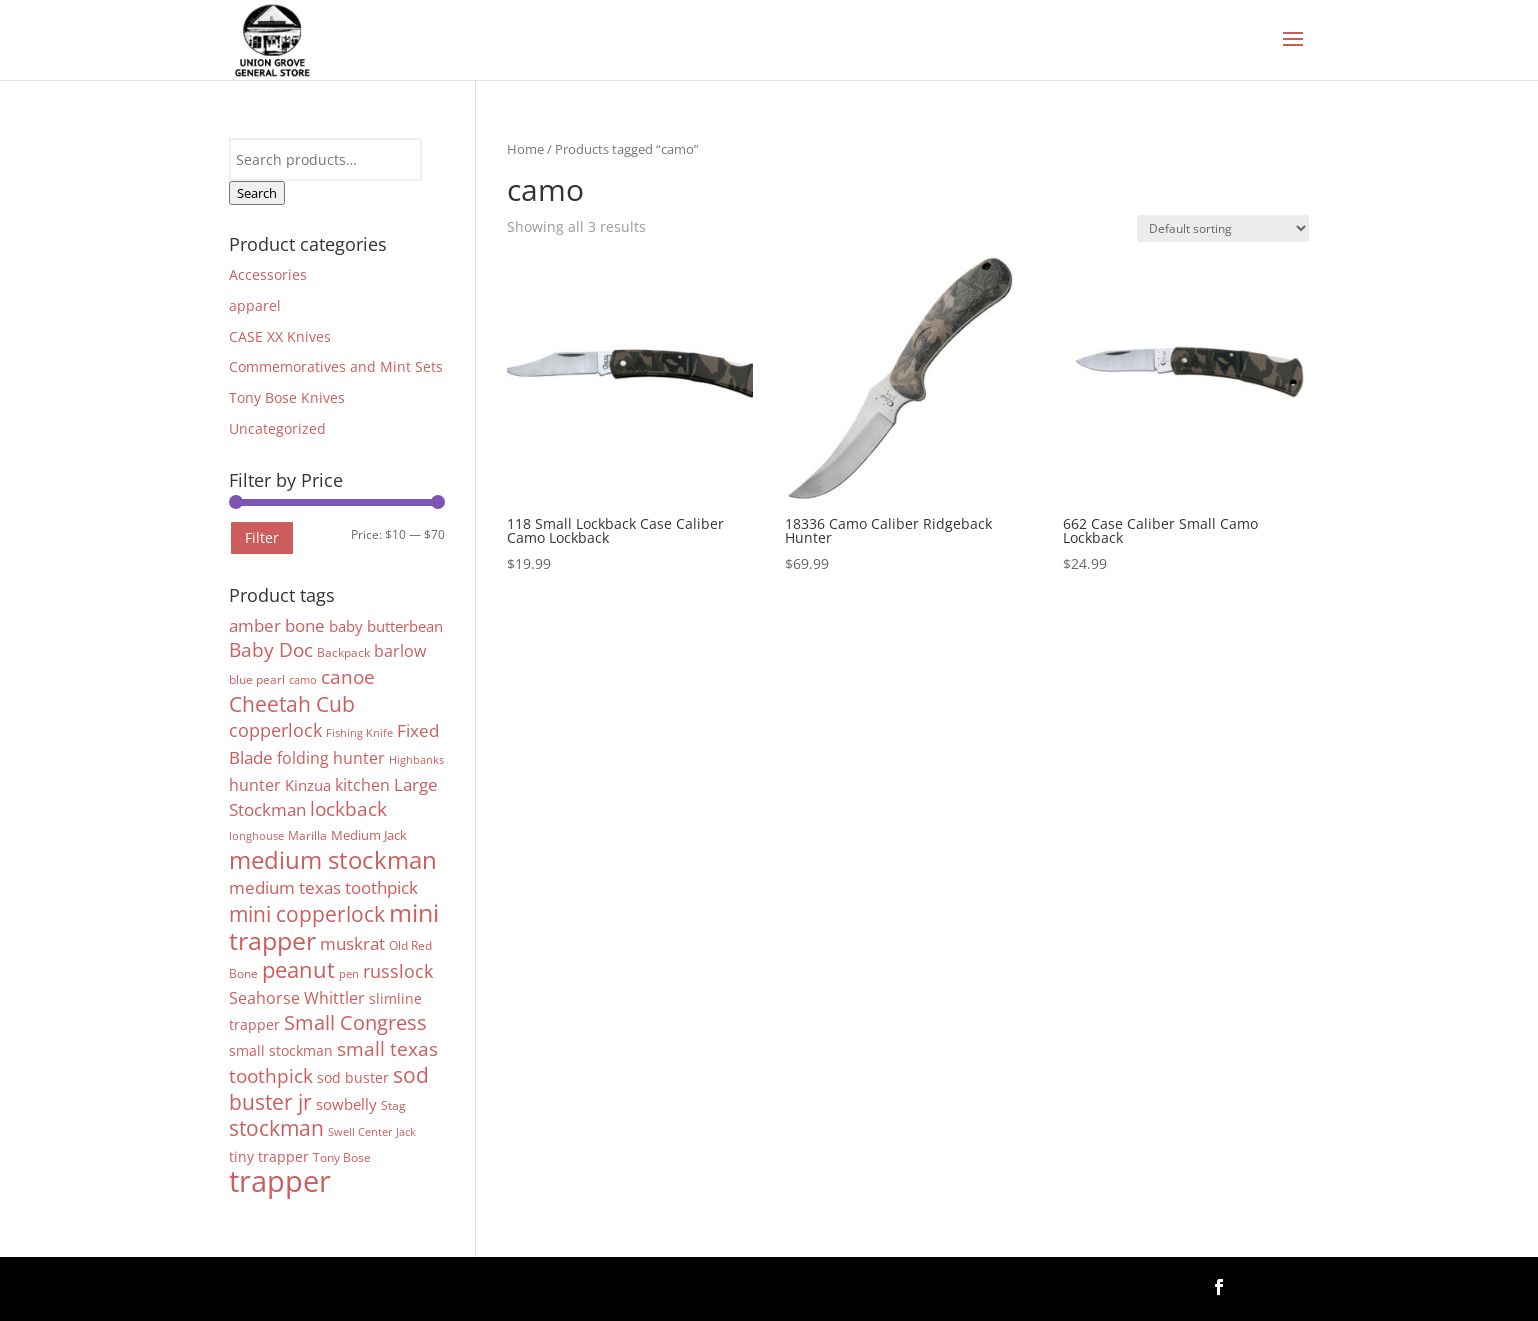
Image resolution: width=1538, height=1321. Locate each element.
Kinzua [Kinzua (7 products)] (308, 785)
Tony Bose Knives (287, 397)
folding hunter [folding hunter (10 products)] (331, 757)
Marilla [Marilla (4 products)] (307, 835)
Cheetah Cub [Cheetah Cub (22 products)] (292, 704)
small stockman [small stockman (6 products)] (281, 1050)
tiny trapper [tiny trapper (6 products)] (269, 1156)
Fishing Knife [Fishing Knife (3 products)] (359, 733)
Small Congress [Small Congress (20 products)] (355, 1022)
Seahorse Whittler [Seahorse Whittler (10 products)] (297, 997)
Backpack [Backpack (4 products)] (343, 652)
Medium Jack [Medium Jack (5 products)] (369, 835)
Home (525, 149)
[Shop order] (1223, 228)
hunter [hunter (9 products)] (255, 785)
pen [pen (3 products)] (349, 974)
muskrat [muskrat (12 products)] (352, 943)
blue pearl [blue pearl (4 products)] (257, 679)
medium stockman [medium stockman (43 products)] (333, 859)
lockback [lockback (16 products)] (348, 809)
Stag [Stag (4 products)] (393, 1105)
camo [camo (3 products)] (303, 680)
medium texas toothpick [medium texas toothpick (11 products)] (323, 887)
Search (257, 193)
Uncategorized (277, 428)
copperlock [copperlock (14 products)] (275, 729)
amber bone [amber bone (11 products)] (277, 625)
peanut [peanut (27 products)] (298, 969)
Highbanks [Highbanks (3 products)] (416, 760)
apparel (255, 305)
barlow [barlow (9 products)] (400, 651)
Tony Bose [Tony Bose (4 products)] (342, 1157)
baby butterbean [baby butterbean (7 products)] (386, 626)
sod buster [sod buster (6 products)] (353, 1077)
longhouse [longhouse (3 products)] (256, 836)
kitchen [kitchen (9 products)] (362, 785)
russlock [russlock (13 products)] (398, 971)
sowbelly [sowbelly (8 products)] (346, 1104)
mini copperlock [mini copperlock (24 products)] (307, 913)
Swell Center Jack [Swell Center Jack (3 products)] (372, 1132)
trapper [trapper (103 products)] (280, 1181)
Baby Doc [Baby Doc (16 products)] (271, 650)
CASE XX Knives (280, 336)
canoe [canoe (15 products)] (348, 676)
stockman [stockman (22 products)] (276, 1128)
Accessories (268, 274)
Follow (1276, 1285)
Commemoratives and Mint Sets (336, 366)
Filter (262, 537)
